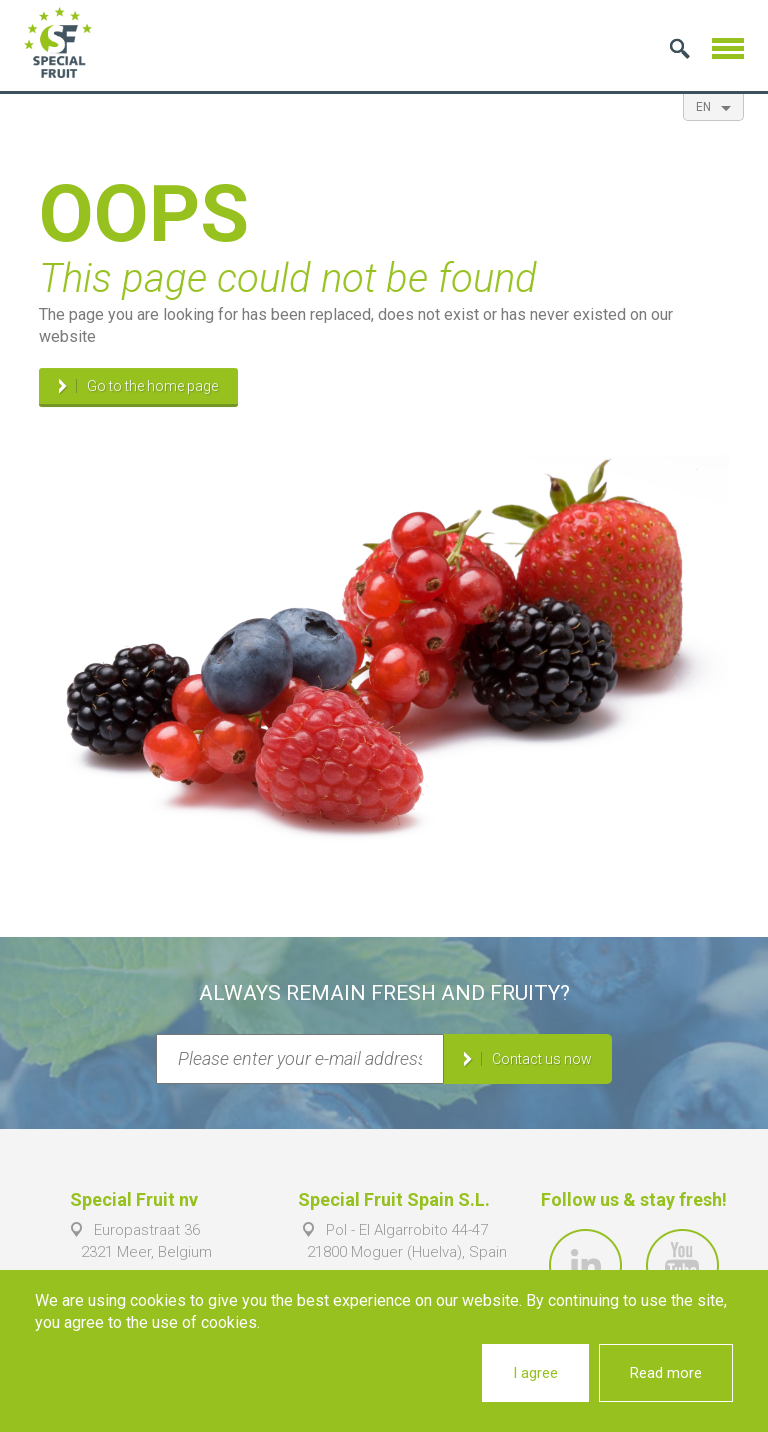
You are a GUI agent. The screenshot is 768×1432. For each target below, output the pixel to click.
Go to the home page (152, 387)
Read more (666, 1373)
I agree (535, 1373)
